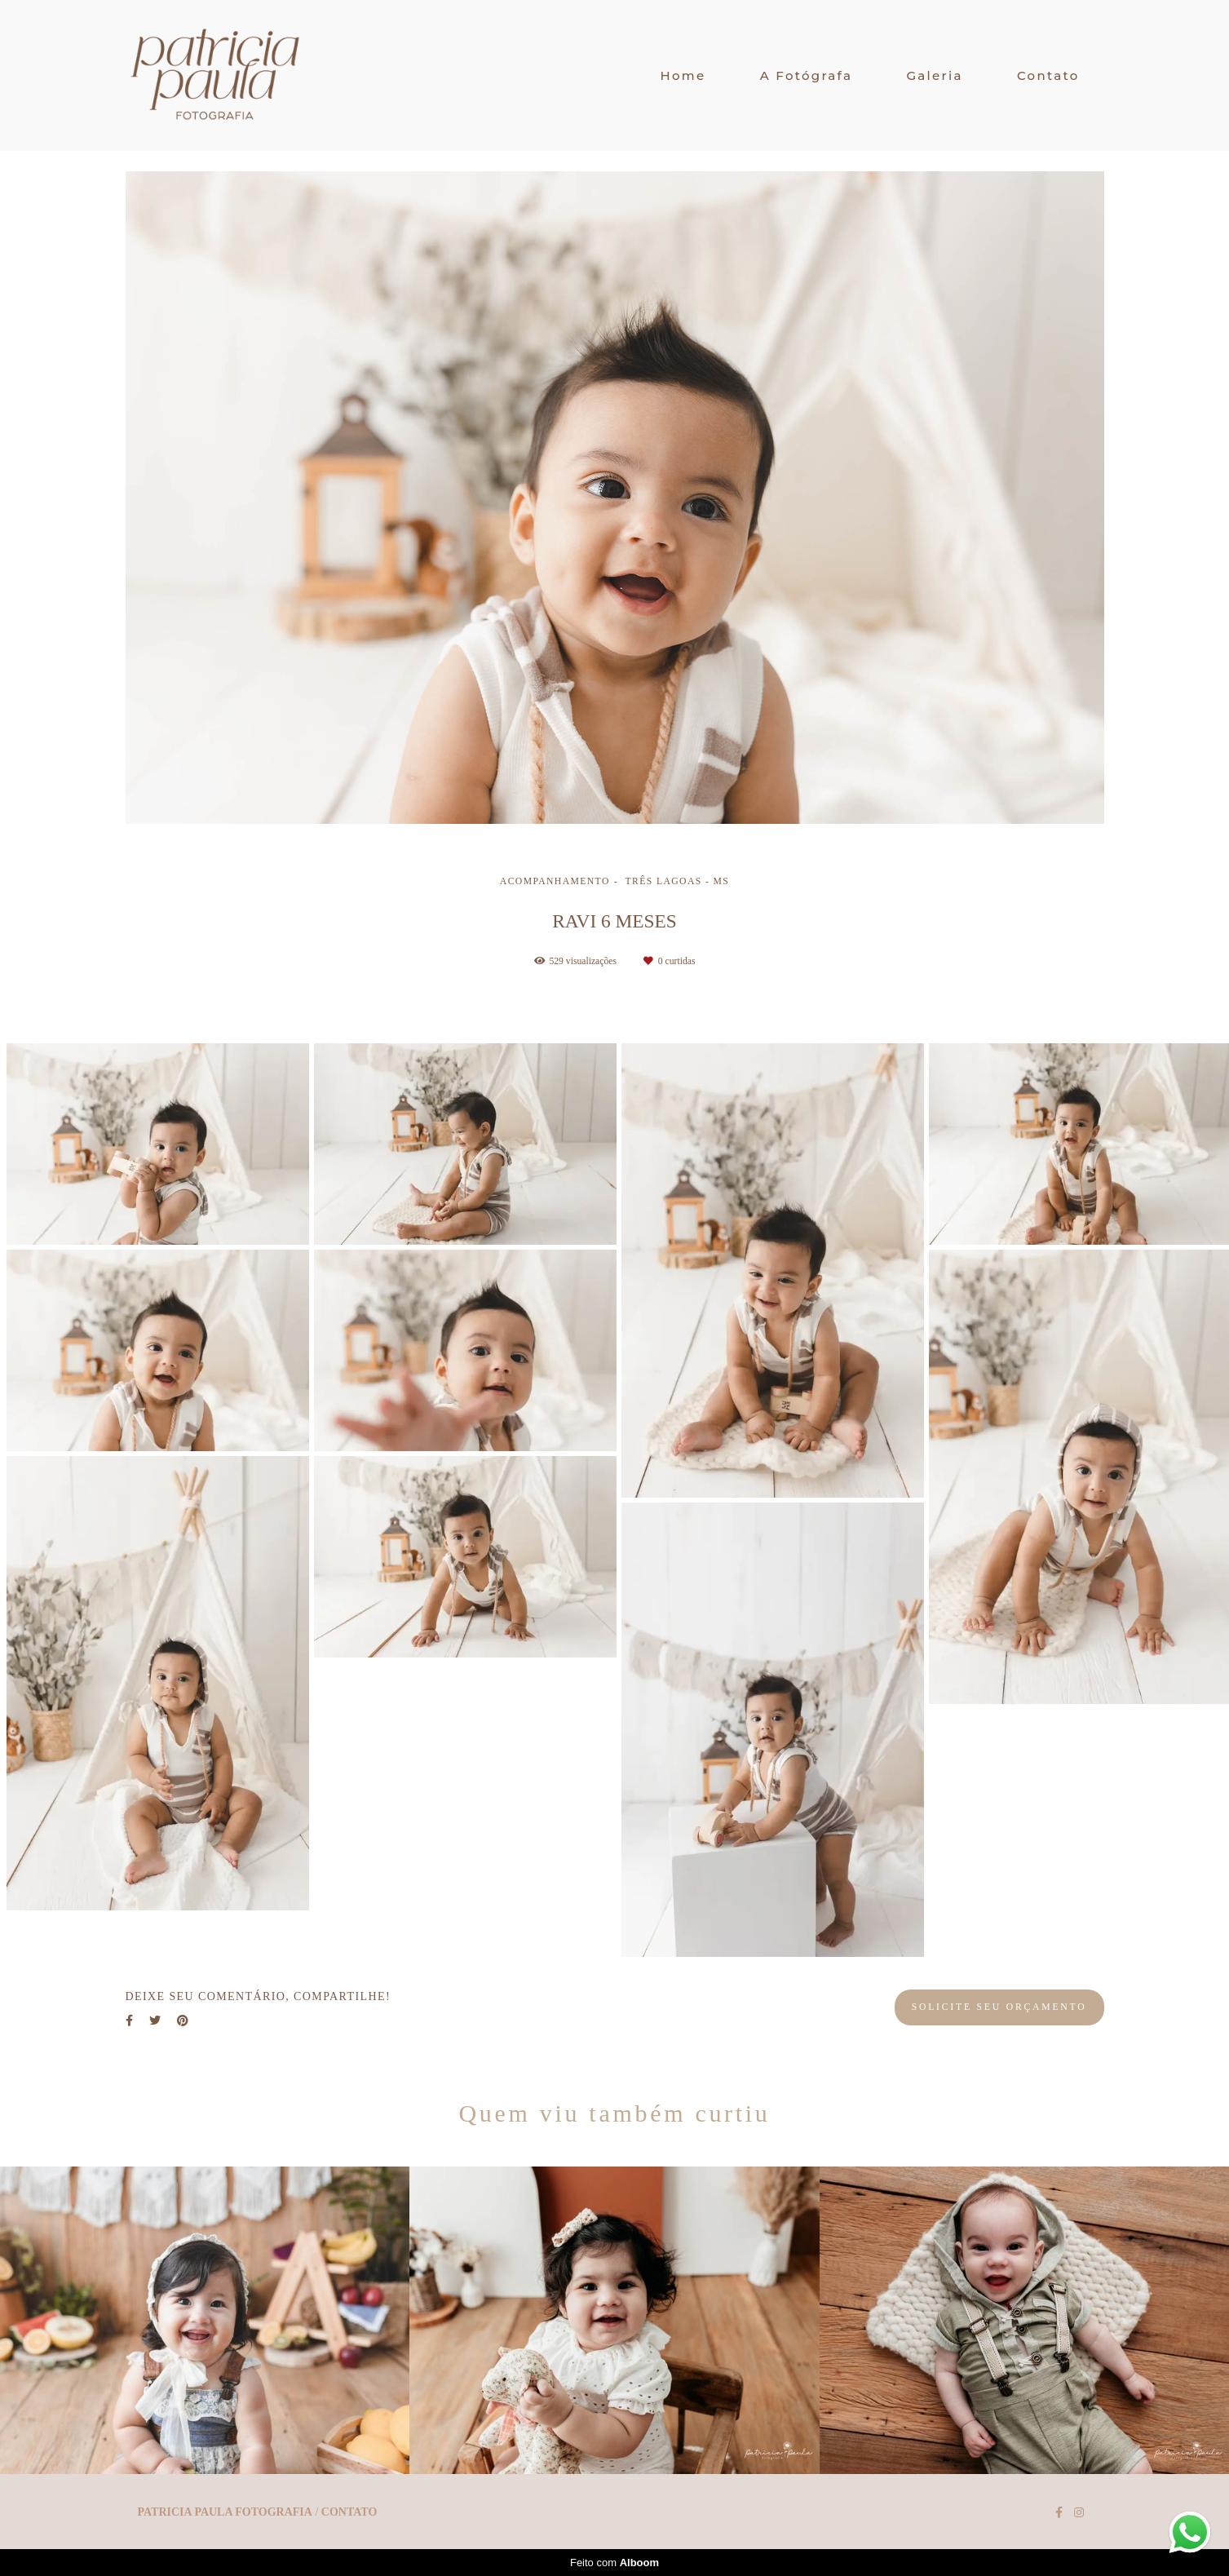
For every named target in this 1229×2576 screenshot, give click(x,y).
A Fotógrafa (806, 75)
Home (683, 75)
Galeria (934, 75)
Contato (1048, 75)
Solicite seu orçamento (999, 2007)
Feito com (614, 2562)
